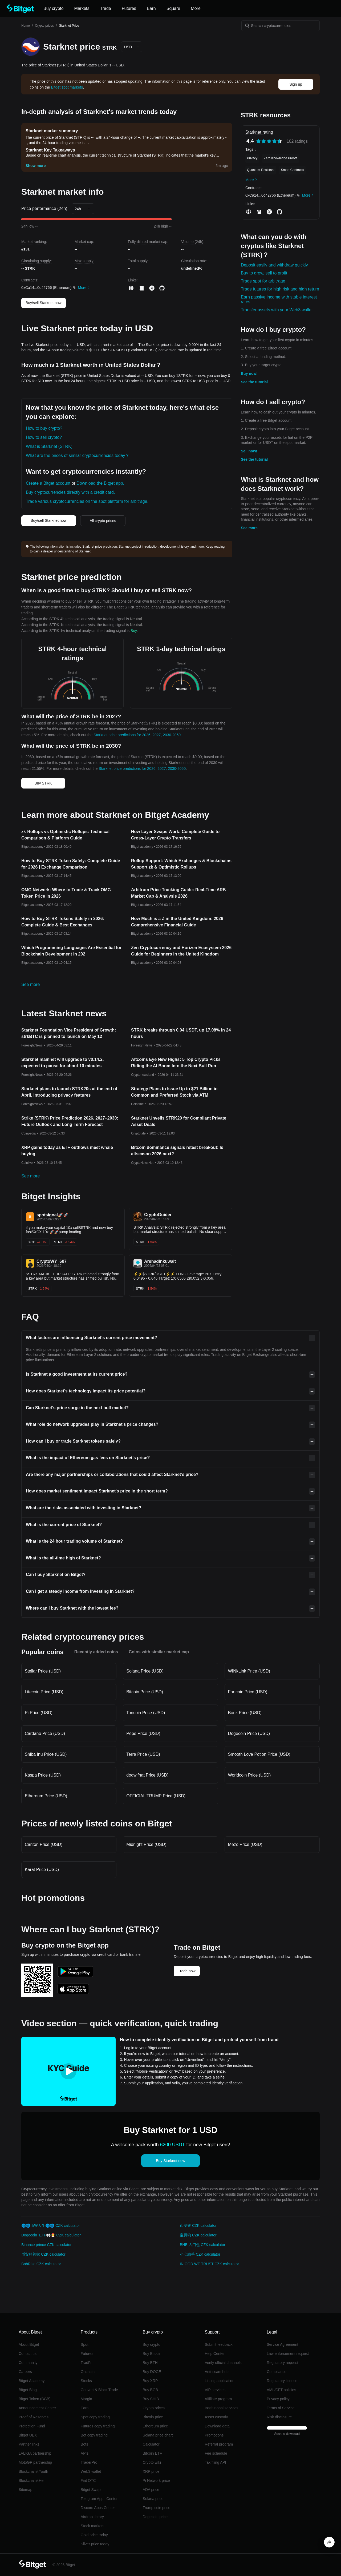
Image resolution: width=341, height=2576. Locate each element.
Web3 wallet (91, 2471)
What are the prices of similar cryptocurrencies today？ (77, 455)
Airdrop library (92, 2517)
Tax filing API (215, 2462)
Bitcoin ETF (152, 2453)
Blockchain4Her (32, 2480)
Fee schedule (216, 2453)
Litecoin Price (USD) (44, 1692)
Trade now (187, 1971)
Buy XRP (150, 2381)
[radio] (258, 141)
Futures (87, 2353)
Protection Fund (32, 2426)
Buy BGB (150, 2390)
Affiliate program (218, 2399)
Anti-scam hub (216, 2372)
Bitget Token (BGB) (35, 2399)
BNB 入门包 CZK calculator (202, 2245)
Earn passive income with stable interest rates (279, 299)
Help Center (215, 2353)
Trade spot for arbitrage (263, 281)
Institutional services (221, 2408)
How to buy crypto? (44, 428)
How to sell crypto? (44, 437)
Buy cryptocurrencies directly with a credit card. (70, 492)
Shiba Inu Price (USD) (46, 1754)
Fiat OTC (88, 2480)
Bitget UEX (28, 2435)
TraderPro (89, 2462)
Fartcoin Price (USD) (247, 1692)
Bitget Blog (28, 2390)
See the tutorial (254, 382)
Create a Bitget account (48, 483)
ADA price (151, 2489)
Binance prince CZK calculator (46, 2245)
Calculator (151, 2444)
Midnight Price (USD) (146, 1844)
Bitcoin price (153, 2417)
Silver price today (95, 2544)
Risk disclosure (279, 2417)
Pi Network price (156, 2480)
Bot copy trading (94, 2435)
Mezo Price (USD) (245, 1844)
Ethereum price (155, 2426)
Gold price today (94, 2535)
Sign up (296, 84)
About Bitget (29, 2344)
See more (249, 528)
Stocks (86, 2381)
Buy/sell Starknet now (44, 303)
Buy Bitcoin (152, 2353)
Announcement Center (37, 2408)
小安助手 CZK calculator (200, 2254)
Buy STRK (43, 783)
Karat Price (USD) (42, 1869)
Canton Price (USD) (43, 1844)
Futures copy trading (98, 2426)
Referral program (219, 2444)
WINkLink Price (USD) (249, 1671)
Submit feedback (218, 2344)
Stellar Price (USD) (43, 1671)
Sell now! (249, 451)
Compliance (276, 2372)
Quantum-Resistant (260, 170)
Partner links (29, 2444)
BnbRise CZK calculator (41, 2264)
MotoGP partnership (35, 2462)
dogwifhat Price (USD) (147, 1775)
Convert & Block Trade (99, 2390)
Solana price (153, 2499)
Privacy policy (278, 2399)
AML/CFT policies (281, 2390)
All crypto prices (103, 521)
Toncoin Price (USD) (145, 1712)
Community (28, 2362)
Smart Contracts (292, 170)
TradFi (86, 2362)
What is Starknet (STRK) (49, 446)
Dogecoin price (155, 2517)
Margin (86, 2399)
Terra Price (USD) (143, 1754)
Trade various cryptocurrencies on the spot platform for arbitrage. (87, 501)
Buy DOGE (152, 2372)
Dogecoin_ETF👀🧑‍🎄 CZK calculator (51, 2235)
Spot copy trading (95, 2417)
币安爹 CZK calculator (198, 2225)
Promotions (214, 2435)
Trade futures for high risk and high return (280, 289)
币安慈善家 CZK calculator (43, 2254)
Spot (84, 2344)
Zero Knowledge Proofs (280, 158)
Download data (217, 2426)
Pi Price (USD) (38, 1712)
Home (25, 25)
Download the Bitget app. (100, 483)
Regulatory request (282, 2362)
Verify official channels (223, 2362)
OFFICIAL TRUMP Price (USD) (155, 1796)
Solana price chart (158, 2435)
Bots (84, 2444)
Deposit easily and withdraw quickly (274, 265)
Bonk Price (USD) (245, 1712)
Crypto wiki (152, 2462)
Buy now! (249, 373)
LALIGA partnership (35, 2453)
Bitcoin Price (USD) (144, 1692)
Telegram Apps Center (99, 2499)
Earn (85, 2408)
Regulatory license (282, 2381)
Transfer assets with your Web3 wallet (276, 310)
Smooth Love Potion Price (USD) (259, 1754)
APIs (85, 2453)
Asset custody (216, 2417)
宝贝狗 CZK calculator (198, 2235)
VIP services (215, 2390)
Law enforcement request (288, 2353)
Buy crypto (151, 2344)
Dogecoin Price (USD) (249, 1733)
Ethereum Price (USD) (46, 1796)
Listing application (219, 2381)
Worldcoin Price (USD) (249, 1775)
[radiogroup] (269, 141)
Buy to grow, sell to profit (264, 273)
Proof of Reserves (33, 2417)
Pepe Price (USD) (143, 1733)
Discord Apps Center (98, 2508)
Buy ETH (150, 2362)
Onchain (88, 2372)
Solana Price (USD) (145, 1671)
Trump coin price (156, 2508)
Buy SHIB (151, 2399)
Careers (25, 2372)
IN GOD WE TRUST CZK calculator (209, 2264)
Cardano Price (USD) (45, 1733)
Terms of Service (280, 2408)
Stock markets (92, 2526)
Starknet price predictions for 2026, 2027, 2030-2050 (137, 735)
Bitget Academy (31, 2381)
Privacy (252, 158)
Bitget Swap (91, 2489)
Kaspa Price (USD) (43, 1775)
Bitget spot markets (67, 87)
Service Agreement (282, 2344)
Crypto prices (44, 25)
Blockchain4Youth (33, 2471)
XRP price (151, 2471)
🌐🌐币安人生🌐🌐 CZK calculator (50, 2225)
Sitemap (25, 2489)
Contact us (27, 2353)
